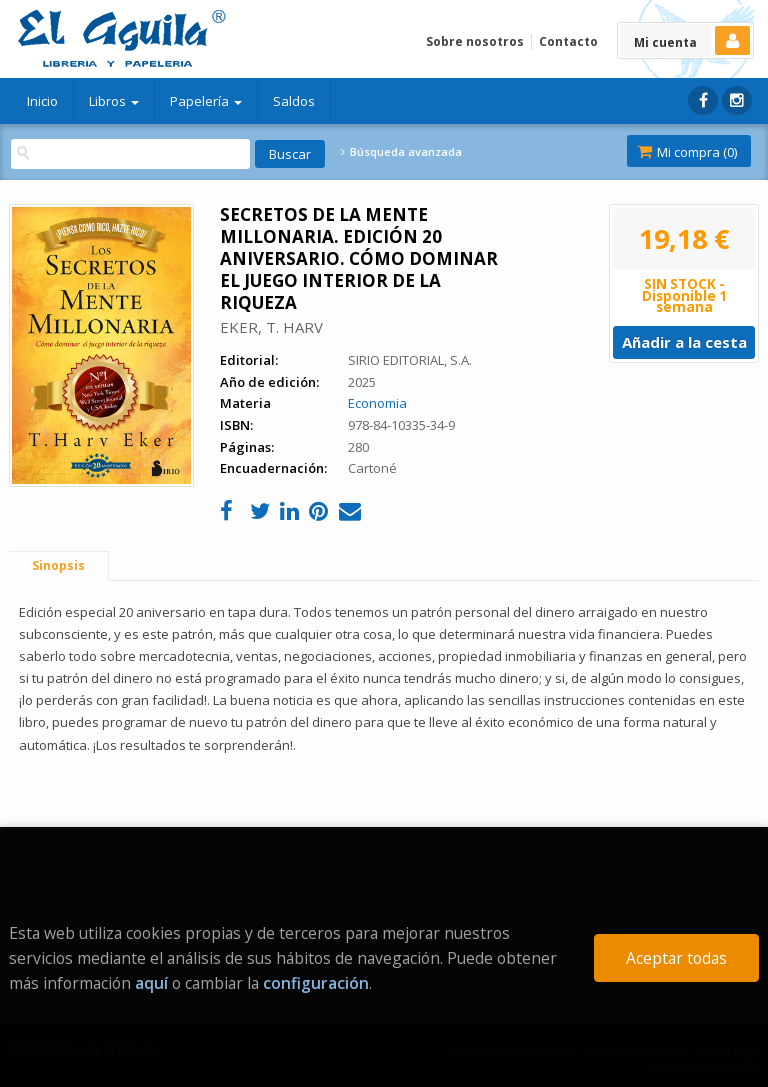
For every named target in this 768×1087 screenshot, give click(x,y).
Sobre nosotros (475, 41)
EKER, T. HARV (271, 327)
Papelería (206, 101)
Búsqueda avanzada (401, 152)
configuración (316, 983)
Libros (114, 101)
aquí (151, 983)
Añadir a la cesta (684, 342)
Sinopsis (58, 565)
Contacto (568, 41)
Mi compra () (687, 152)
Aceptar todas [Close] (676, 958)
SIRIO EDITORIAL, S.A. (410, 360)
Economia (377, 403)
